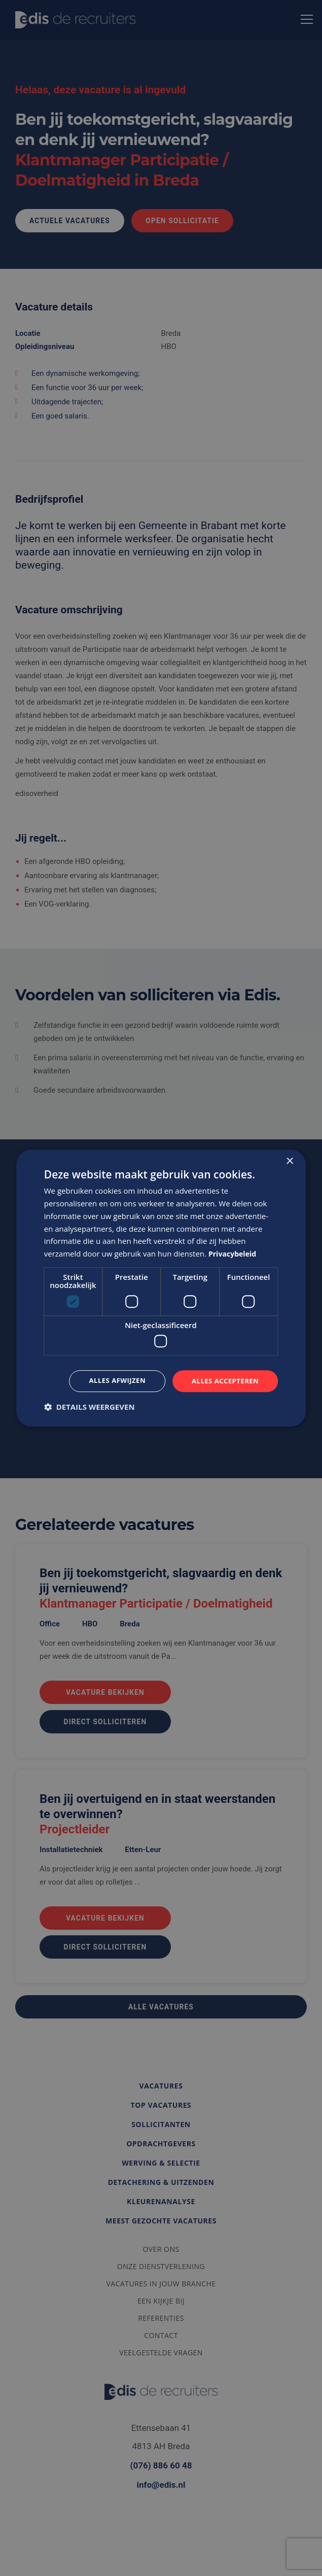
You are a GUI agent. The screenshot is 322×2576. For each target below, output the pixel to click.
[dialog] (161, 1288)
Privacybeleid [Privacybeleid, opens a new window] (234, 1253)
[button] (89, 1407)
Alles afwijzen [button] (112, 1380)
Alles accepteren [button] (223, 1380)
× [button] (289, 1161)
